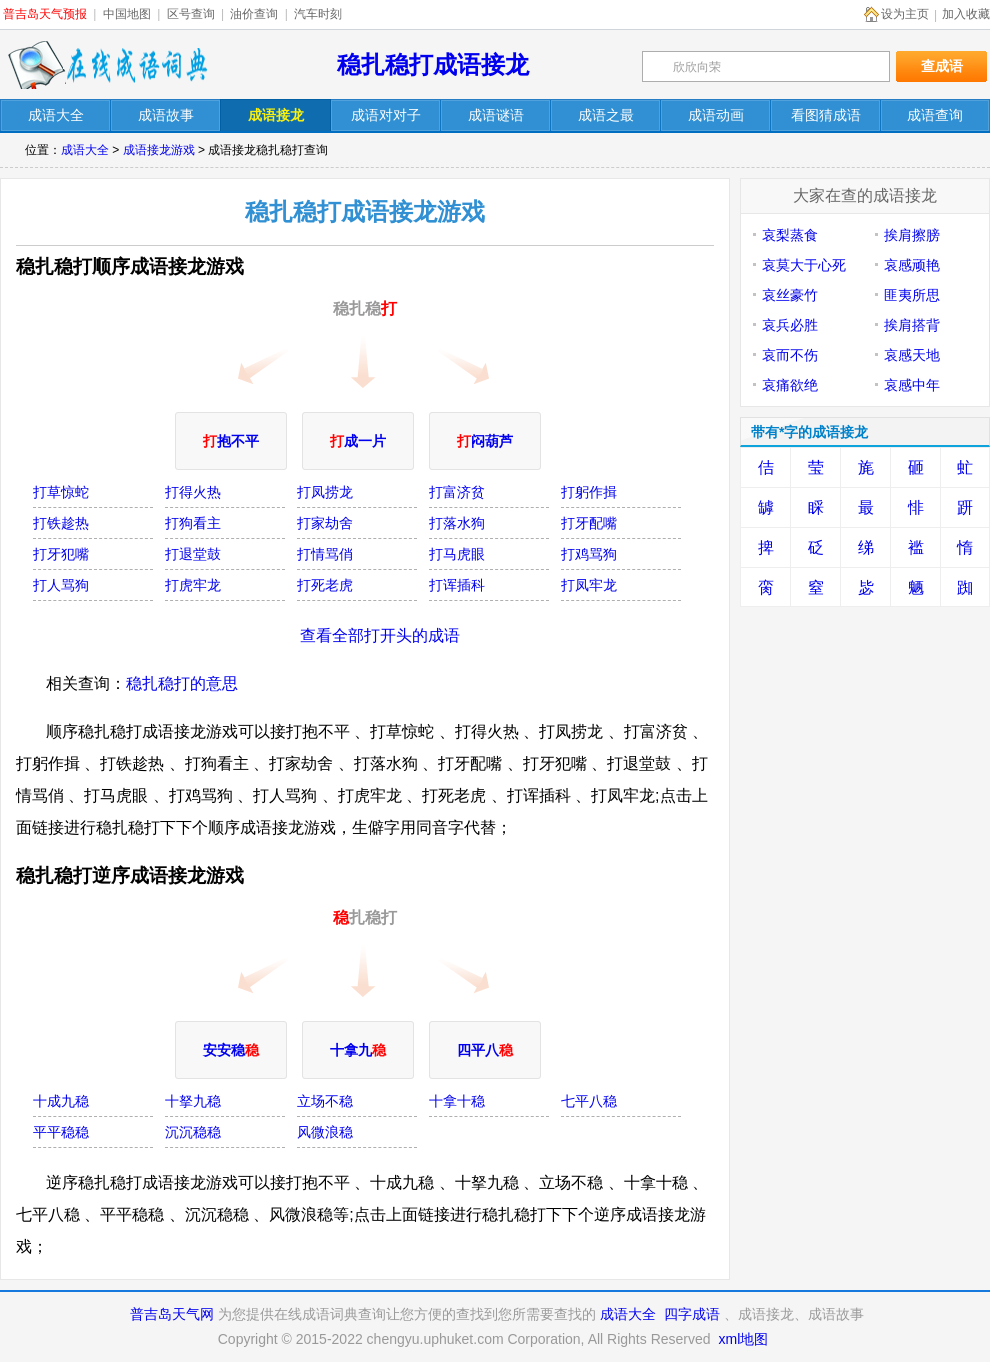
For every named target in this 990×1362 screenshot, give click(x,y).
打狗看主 (193, 523)
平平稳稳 (61, 1132)
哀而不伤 (790, 355)
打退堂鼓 (193, 554)
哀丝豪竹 (790, 295)
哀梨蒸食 (790, 235)
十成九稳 (61, 1101)
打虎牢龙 (193, 585)
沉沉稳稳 (193, 1132)
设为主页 (905, 14)
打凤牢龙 (589, 585)
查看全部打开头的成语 (380, 635)
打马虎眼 (457, 554)
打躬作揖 (589, 492)
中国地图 (127, 14)
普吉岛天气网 (172, 1314)
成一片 (358, 441)
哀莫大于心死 (804, 265)
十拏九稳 (193, 1101)
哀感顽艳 (912, 265)
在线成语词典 (107, 65)
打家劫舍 (325, 523)
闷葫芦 (485, 441)
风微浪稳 (325, 1132)
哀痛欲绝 (790, 385)
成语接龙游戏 (159, 150)
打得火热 (193, 492)
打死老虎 (325, 585)
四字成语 (692, 1314)
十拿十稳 (457, 1101)
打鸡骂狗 (589, 554)
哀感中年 (912, 385)
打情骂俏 (325, 554)
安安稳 (231, 1050)
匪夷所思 (912, 295)
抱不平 (231, 441)
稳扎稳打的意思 (182, 683)
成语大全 (85, 150)
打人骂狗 (61, 585)
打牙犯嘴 (61, 554)
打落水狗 (457, 523)
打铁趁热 (61, 523)
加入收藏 (966, 14)
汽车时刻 (318, 14)
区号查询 (191, 14)
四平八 (485, 1050)
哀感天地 (912, 355)
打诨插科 (457, 585)
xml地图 (743, 1339)
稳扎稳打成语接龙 (433, 64)
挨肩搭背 (912, 325)
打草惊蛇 (61, 492)
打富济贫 (457, 492)
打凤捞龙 (325, 492)
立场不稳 (325, 1101)
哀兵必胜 (790, 325)
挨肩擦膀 (912, 235)
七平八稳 (589, 1101)
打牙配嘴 (589, 523)
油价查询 (254, 14)
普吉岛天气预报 (45, 14)
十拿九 (358, 1050)
